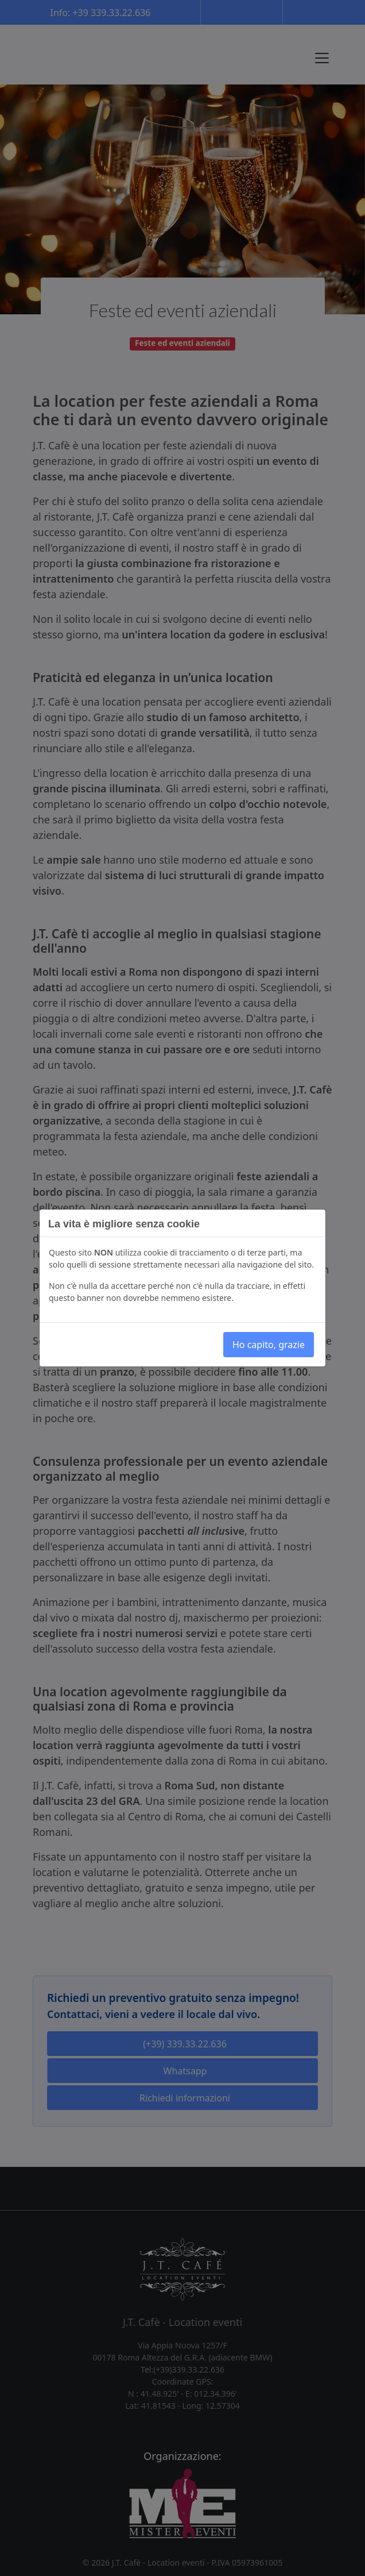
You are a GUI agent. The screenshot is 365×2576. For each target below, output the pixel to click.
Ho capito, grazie (268, 1344)
